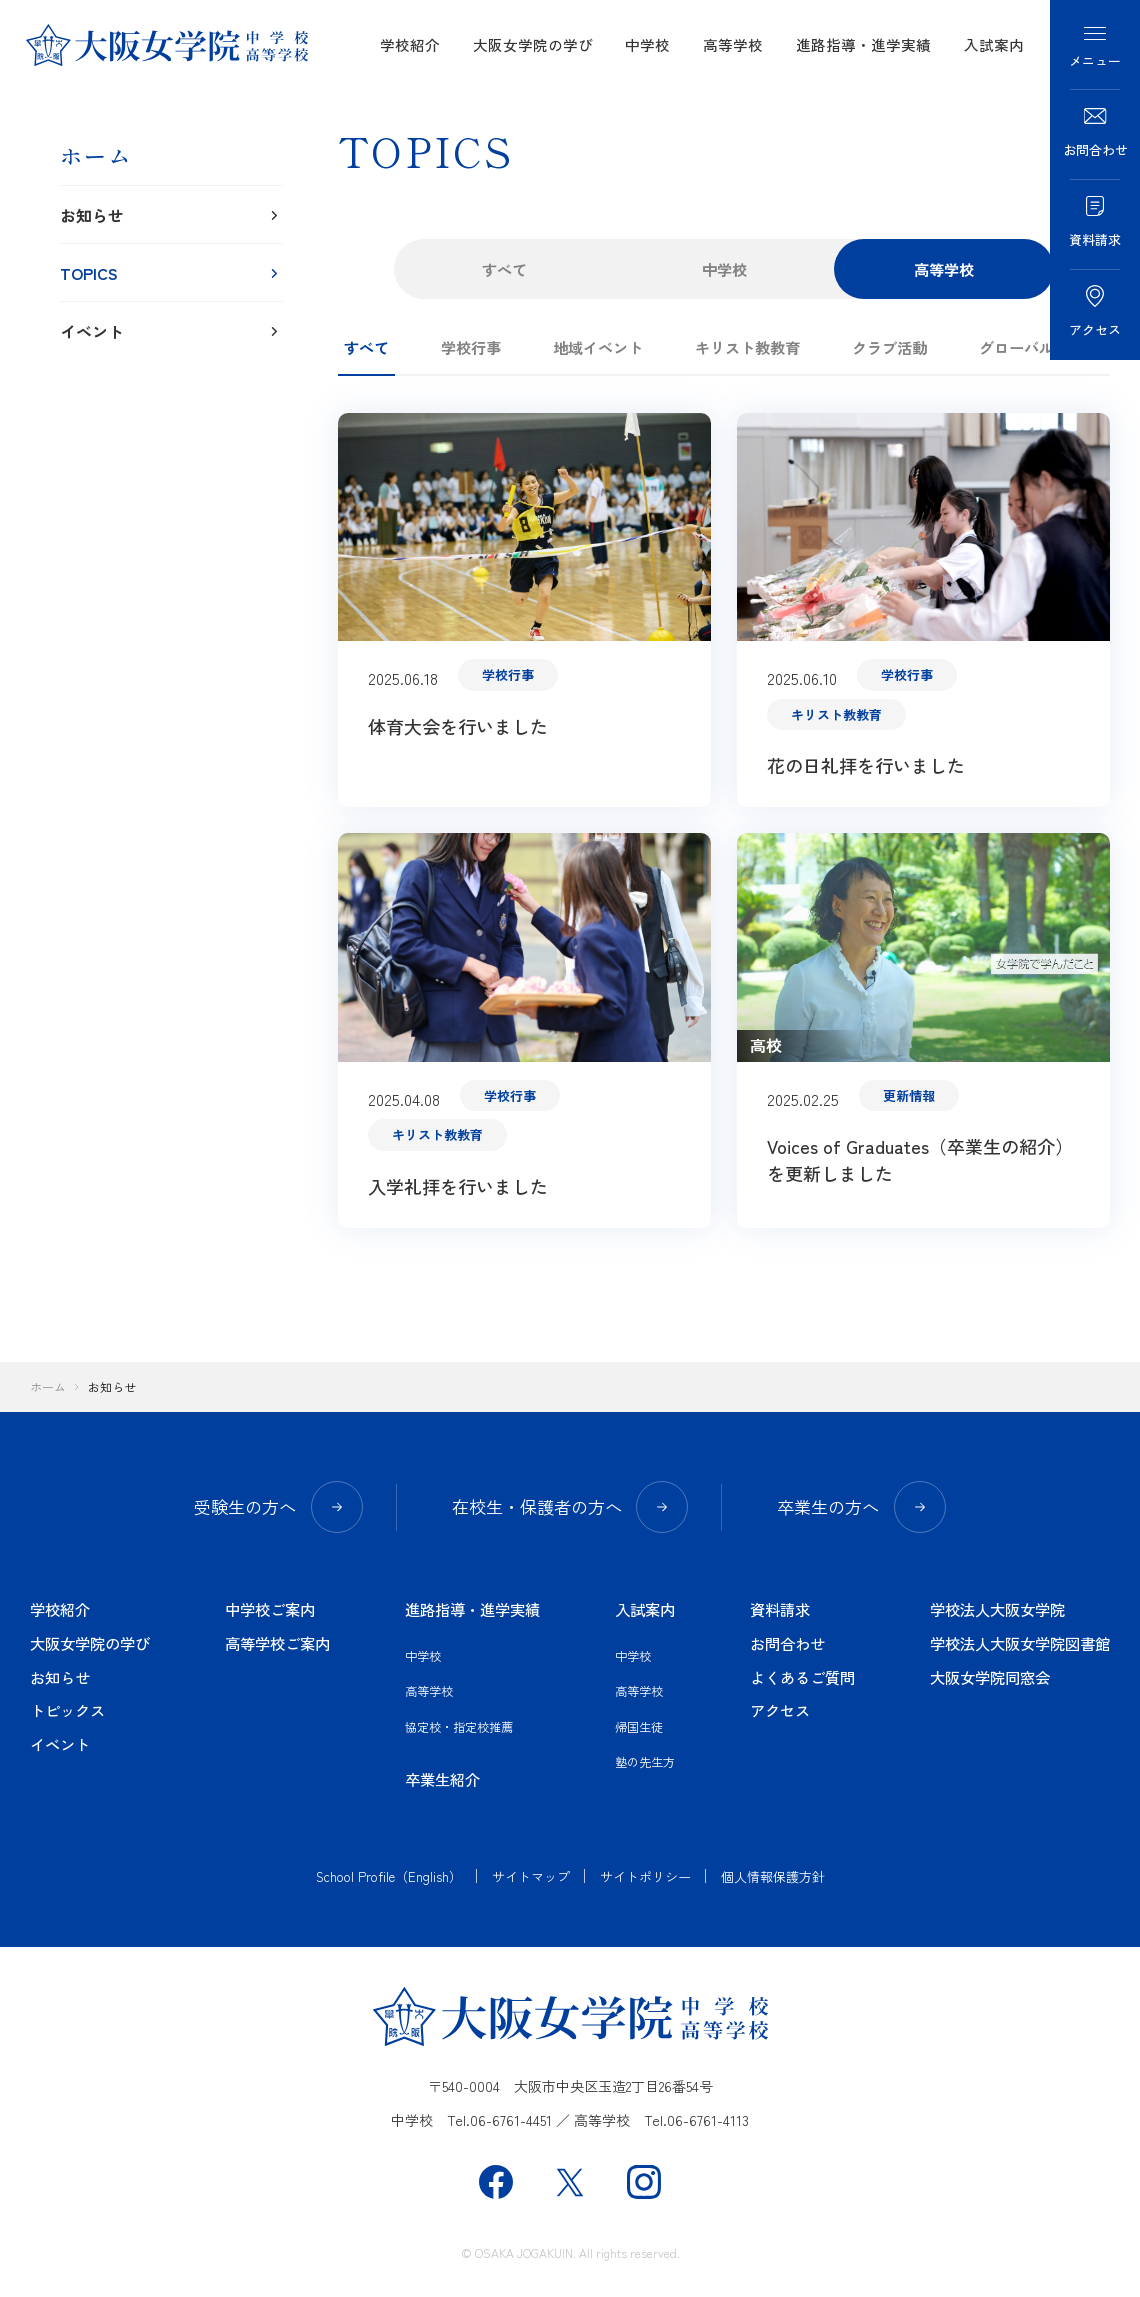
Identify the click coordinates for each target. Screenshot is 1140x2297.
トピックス (67, 1710)
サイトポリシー (645, 1876)
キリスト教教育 (747, 347)
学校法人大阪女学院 (997, 1609)
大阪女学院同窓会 (990, 1677)
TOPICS (171, 273)
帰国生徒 (639, 1727)
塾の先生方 (645, 1762)
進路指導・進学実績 (863, 44)
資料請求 (780, 1609)
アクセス (780, 1710)
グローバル (1016, 347)
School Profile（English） (389, 1876)
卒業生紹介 (442, 1779)
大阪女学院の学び (533, 44)
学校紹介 (410, 44)
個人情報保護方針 (773, 1876)
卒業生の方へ (861, 1507)
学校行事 (471, 347)
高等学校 (733, 44)
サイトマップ (531, 1876)
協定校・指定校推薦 (459, 1727)
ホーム (96, 155)
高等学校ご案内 (277, 1643)
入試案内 (994, 44)
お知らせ (171, 215)
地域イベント (598, 347)
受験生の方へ (278, 1507)
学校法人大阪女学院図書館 (1020, 1643)
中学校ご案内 (270, 1609)
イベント (171, 331)
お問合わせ (787, 1643)
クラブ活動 (889, 347)
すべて (504, 269)
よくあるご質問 (802, 1677)
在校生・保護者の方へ (570, 1507)
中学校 (647, 44)
